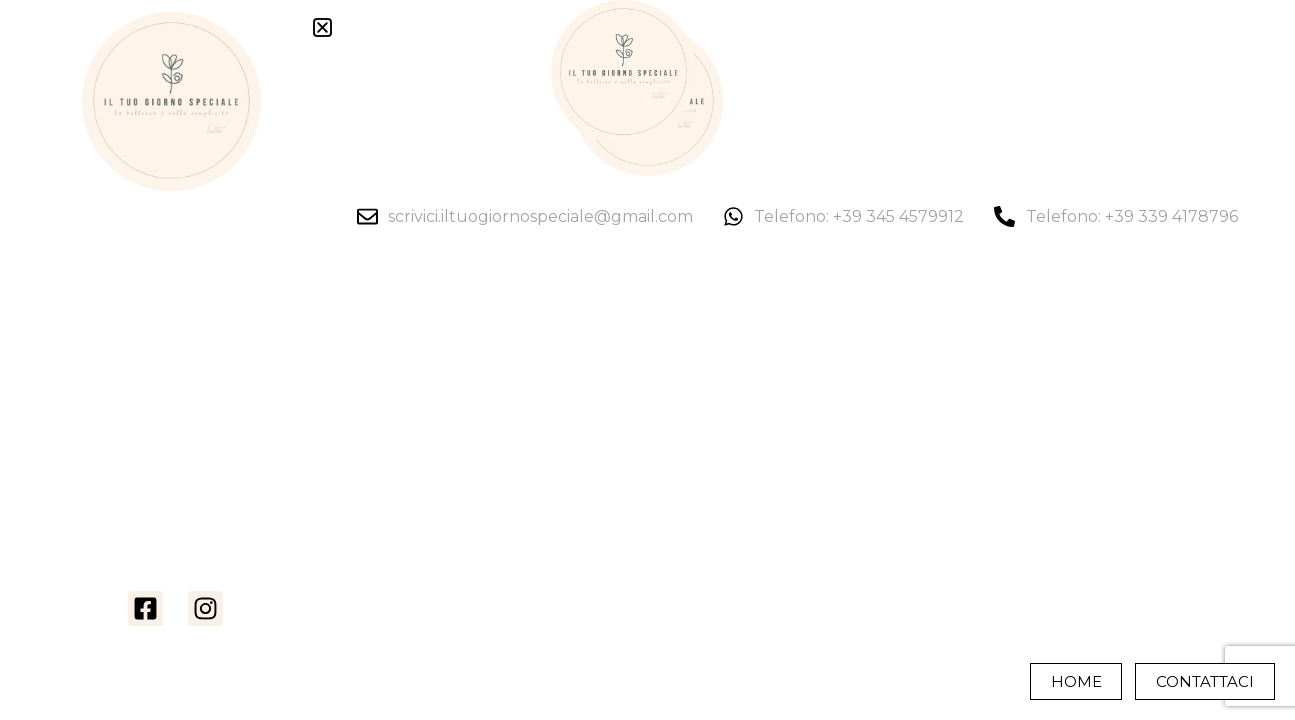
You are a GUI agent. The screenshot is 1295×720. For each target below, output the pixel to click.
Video (175, 370)
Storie (175, 466)
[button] (322, 27)
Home (175, 274)
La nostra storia (175, 306)
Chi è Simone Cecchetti (175, 498)
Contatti (175, 562)
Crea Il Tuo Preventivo (175, 530)
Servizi (175, 434)
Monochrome (175, 402)
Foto (175, 338)
